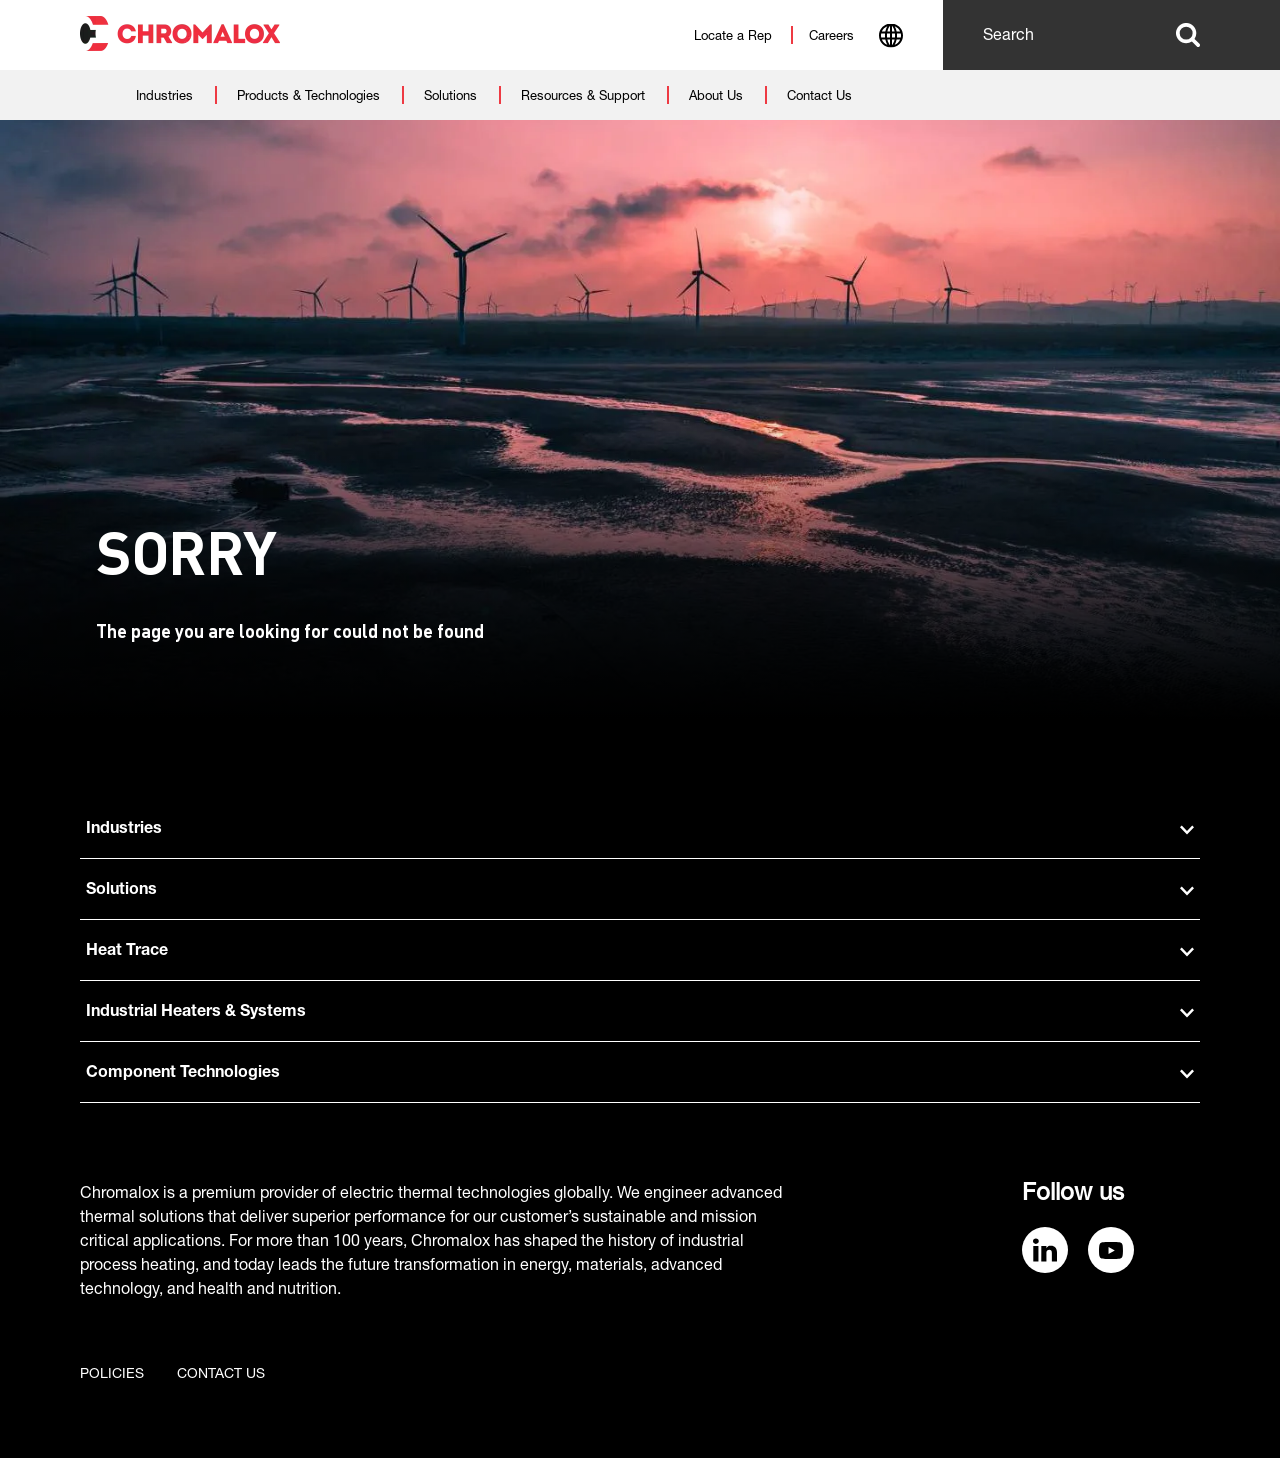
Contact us (221, 1375)
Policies (112, 1375)
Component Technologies (640, 1074)
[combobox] (890, 38)
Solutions (640, 891)
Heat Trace (640, 952)
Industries (640, 830)
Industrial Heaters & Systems (640, 1013)
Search (1188, 35)
